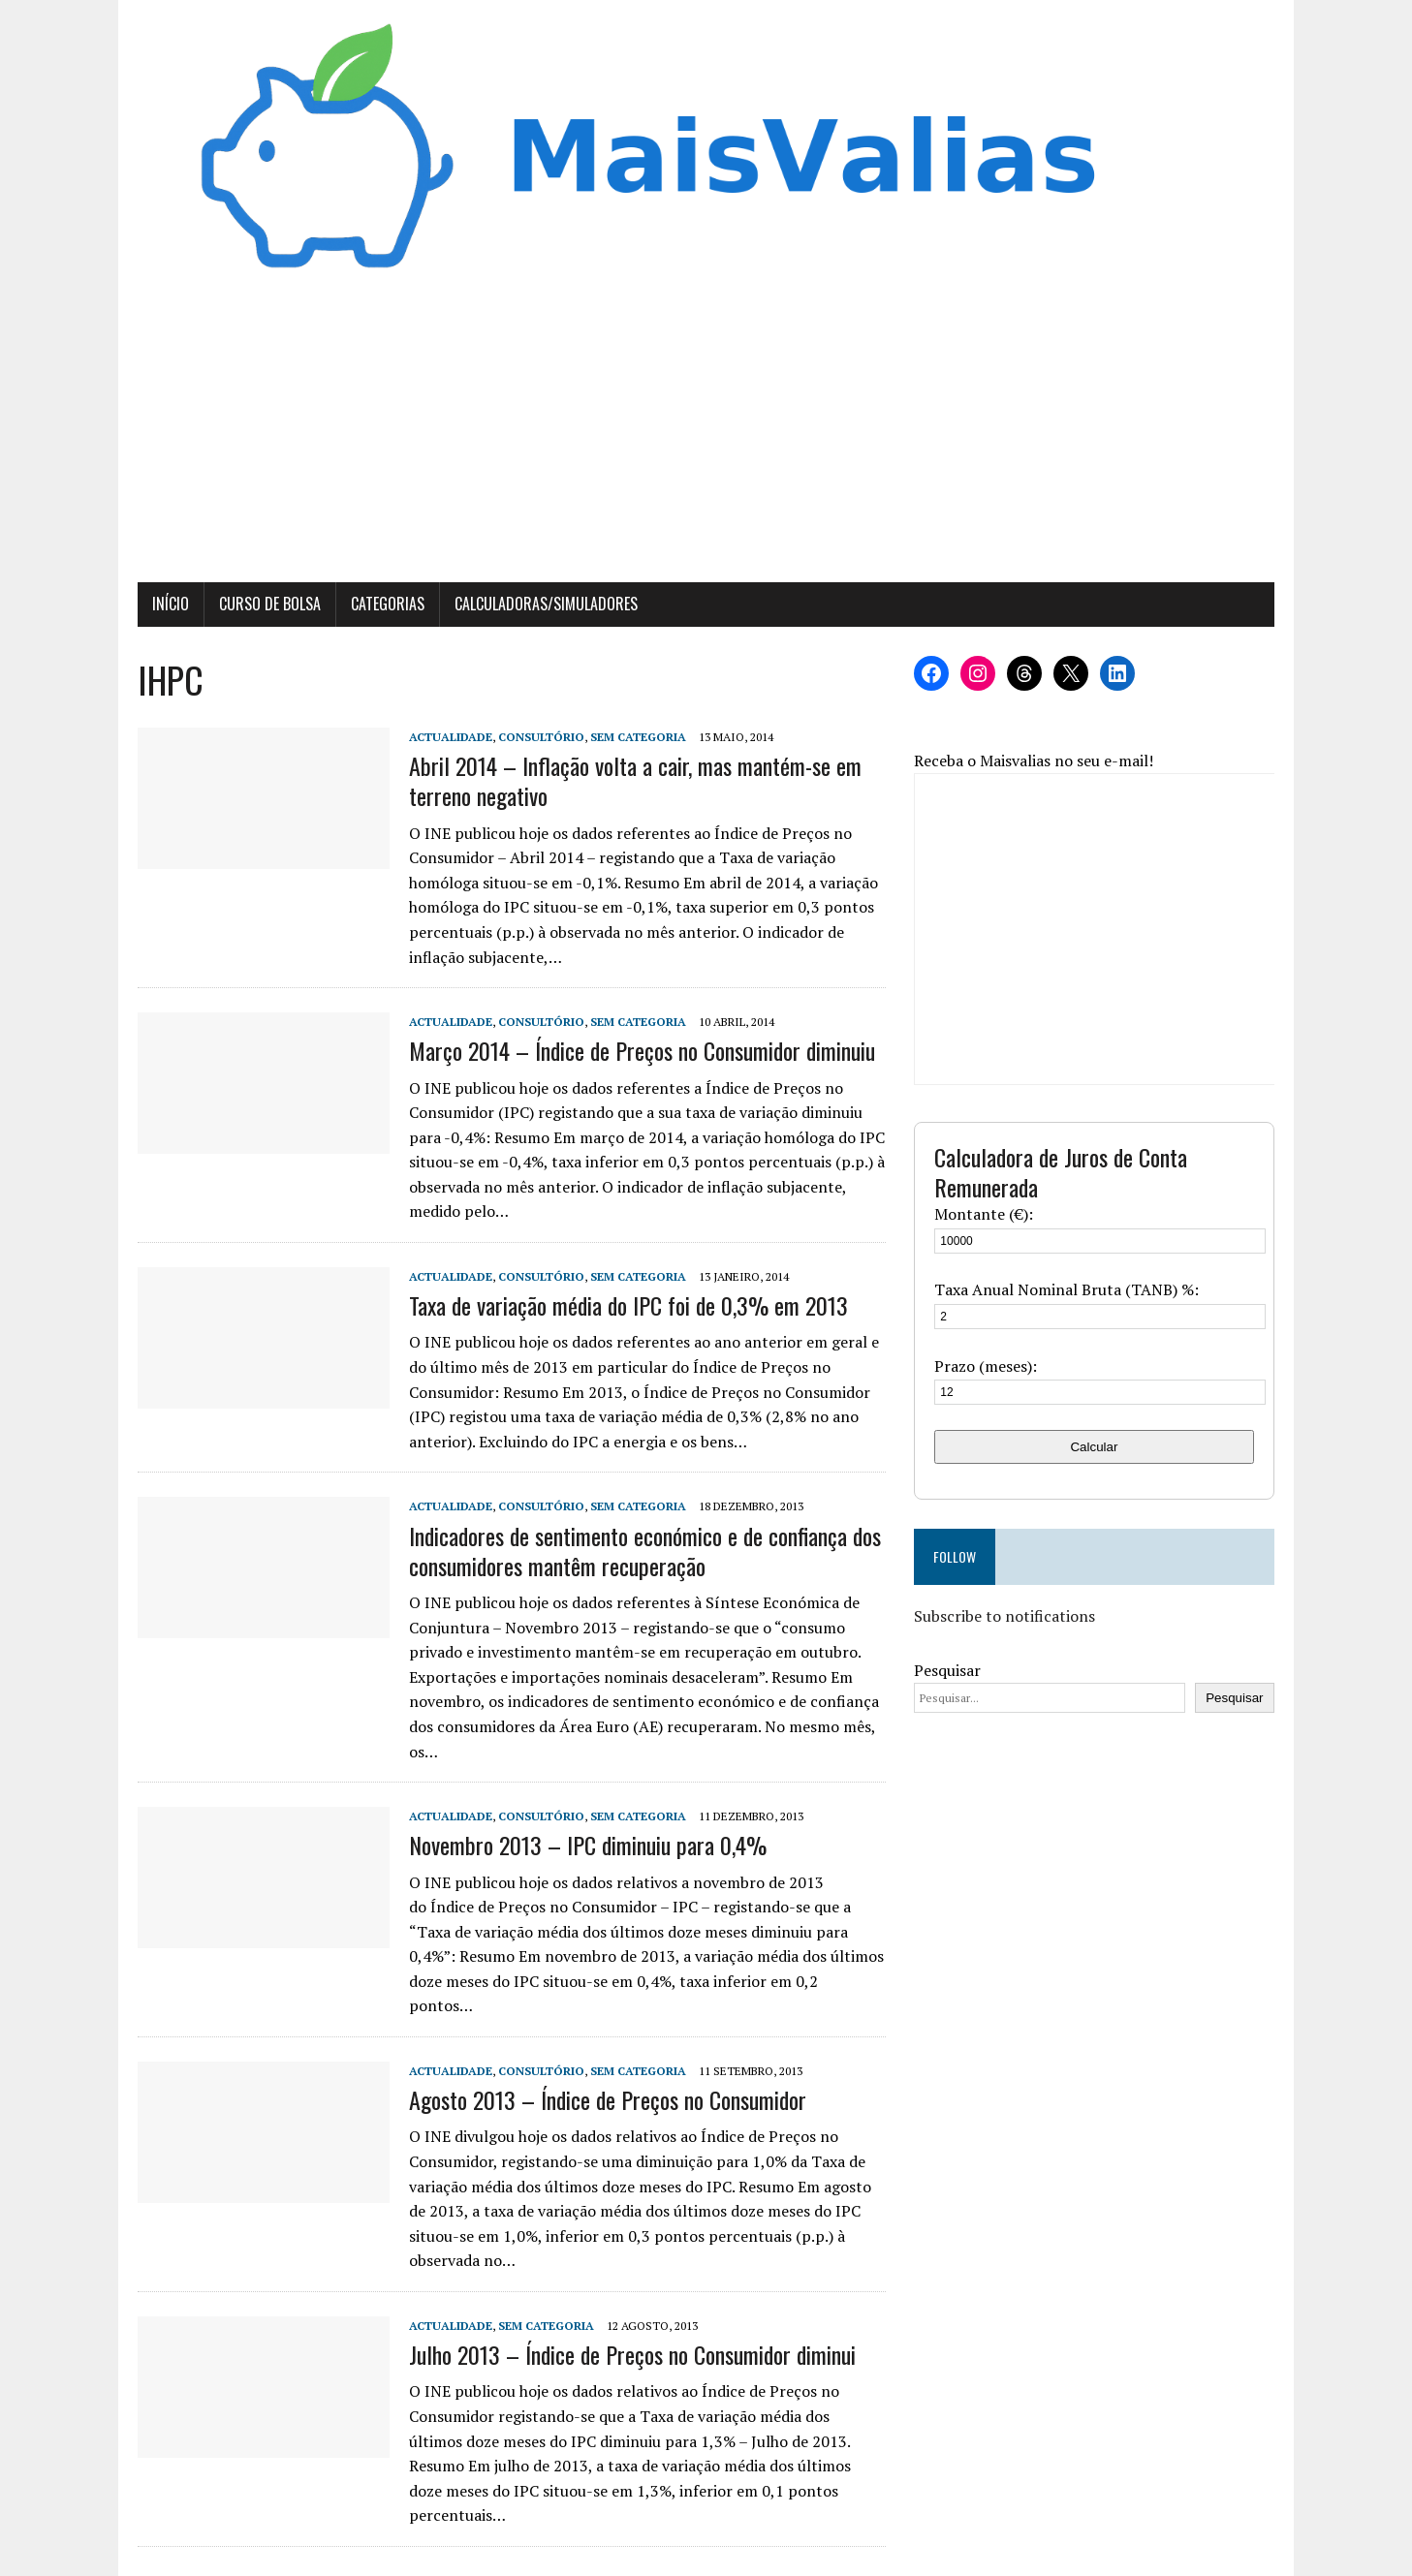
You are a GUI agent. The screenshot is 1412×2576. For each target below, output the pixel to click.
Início (167, 605)
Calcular (1096, 1448)
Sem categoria (635, 738)
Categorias (385, 605)
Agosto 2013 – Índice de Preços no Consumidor (604, 2076)
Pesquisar (949, 1671)
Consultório (538, 738)
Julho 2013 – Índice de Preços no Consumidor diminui (629, 2330)
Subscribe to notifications (1006, 1618)
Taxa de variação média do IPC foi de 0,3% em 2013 (625, 1306)
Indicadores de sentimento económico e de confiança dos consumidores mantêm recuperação (642, 1551)
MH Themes (372, 2556)
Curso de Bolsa (267, 605)
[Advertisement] (706, 438)
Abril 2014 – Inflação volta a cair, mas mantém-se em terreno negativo (632, 782)
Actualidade (447, 738)
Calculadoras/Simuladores (543, 605)
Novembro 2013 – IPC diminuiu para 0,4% (585, 1846)
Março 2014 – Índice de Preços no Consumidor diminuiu (639, 1052)
